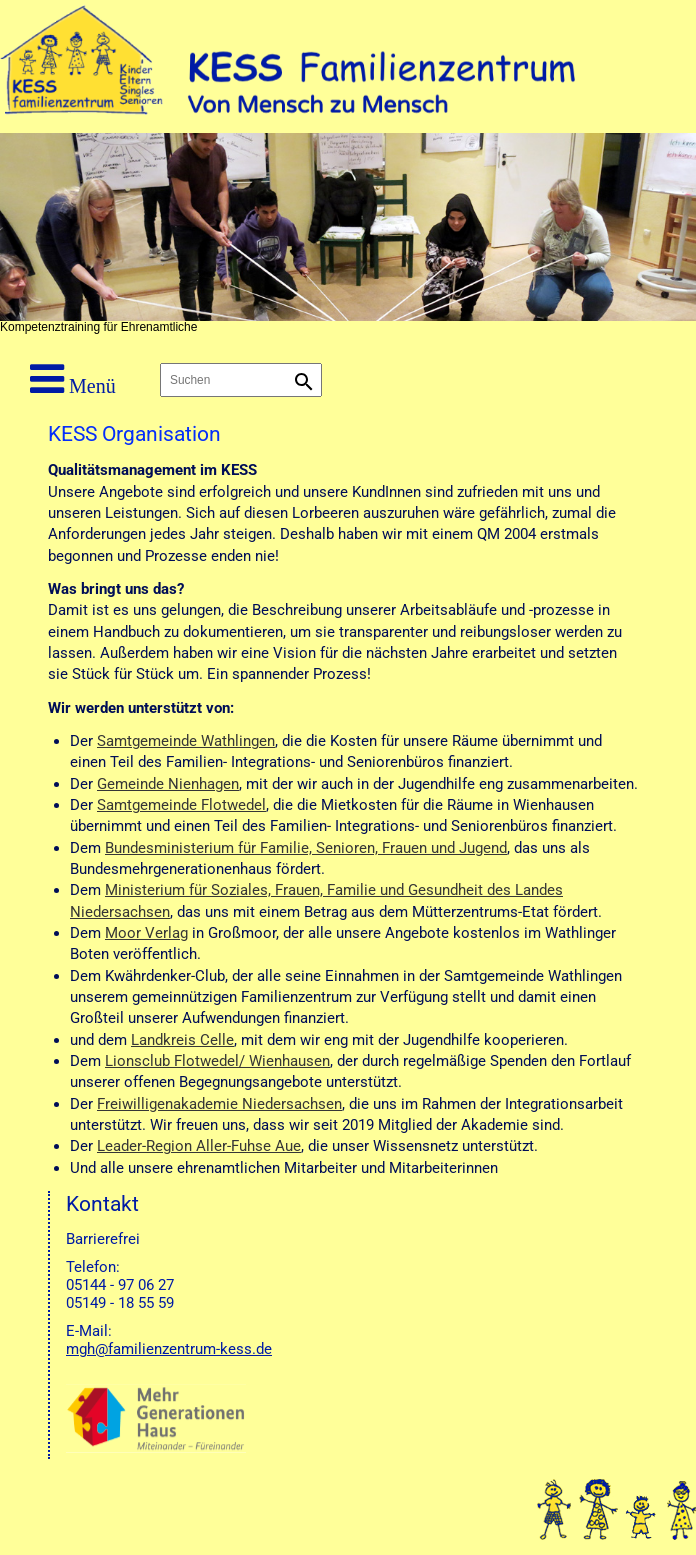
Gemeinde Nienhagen (168, 784)
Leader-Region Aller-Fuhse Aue (199, 1146)
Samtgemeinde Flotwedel (181, 805)
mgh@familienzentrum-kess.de (169, 1349)
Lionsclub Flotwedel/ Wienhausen (217, 1061)
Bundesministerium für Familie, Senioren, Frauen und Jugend (306, 848)
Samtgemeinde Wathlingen (186, 741)
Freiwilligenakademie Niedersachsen (219, 1104)
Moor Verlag (146, 933)
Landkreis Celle (182, 1040)
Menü (73, 379)
